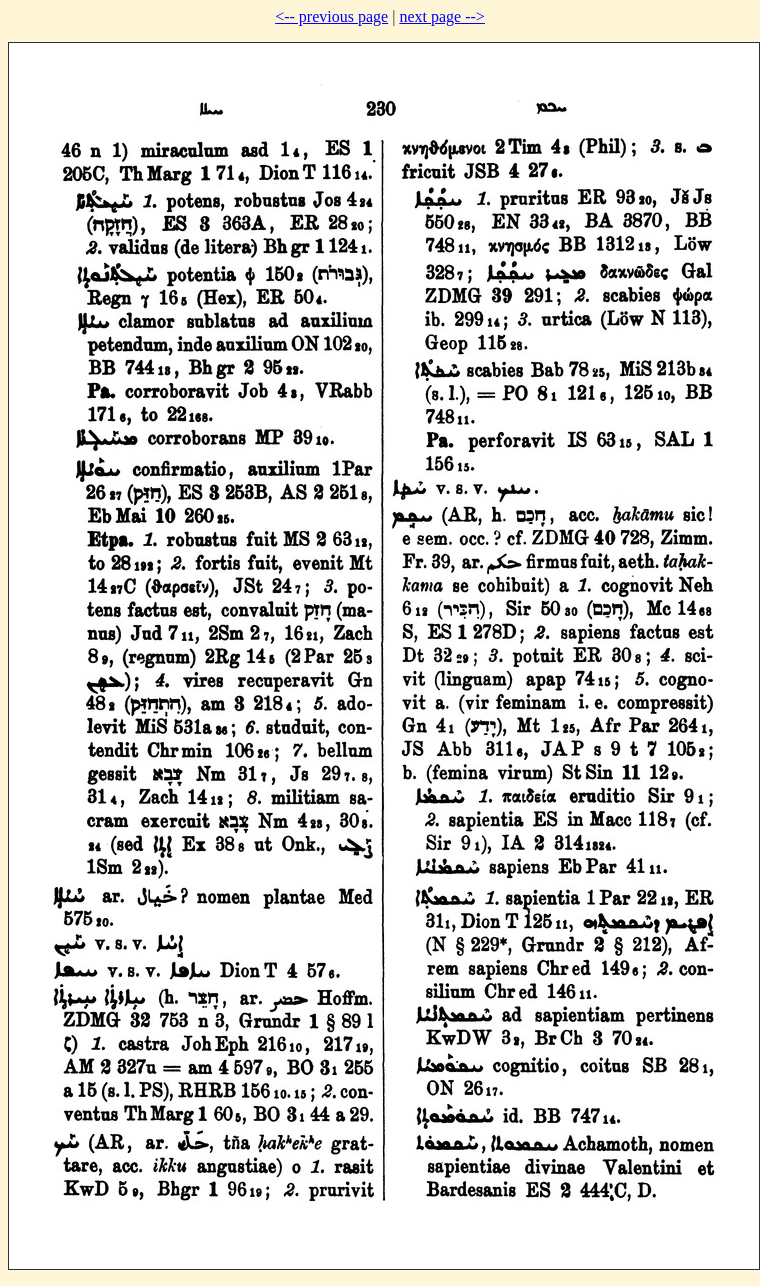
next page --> (441, 16)
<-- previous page (331, 16)
